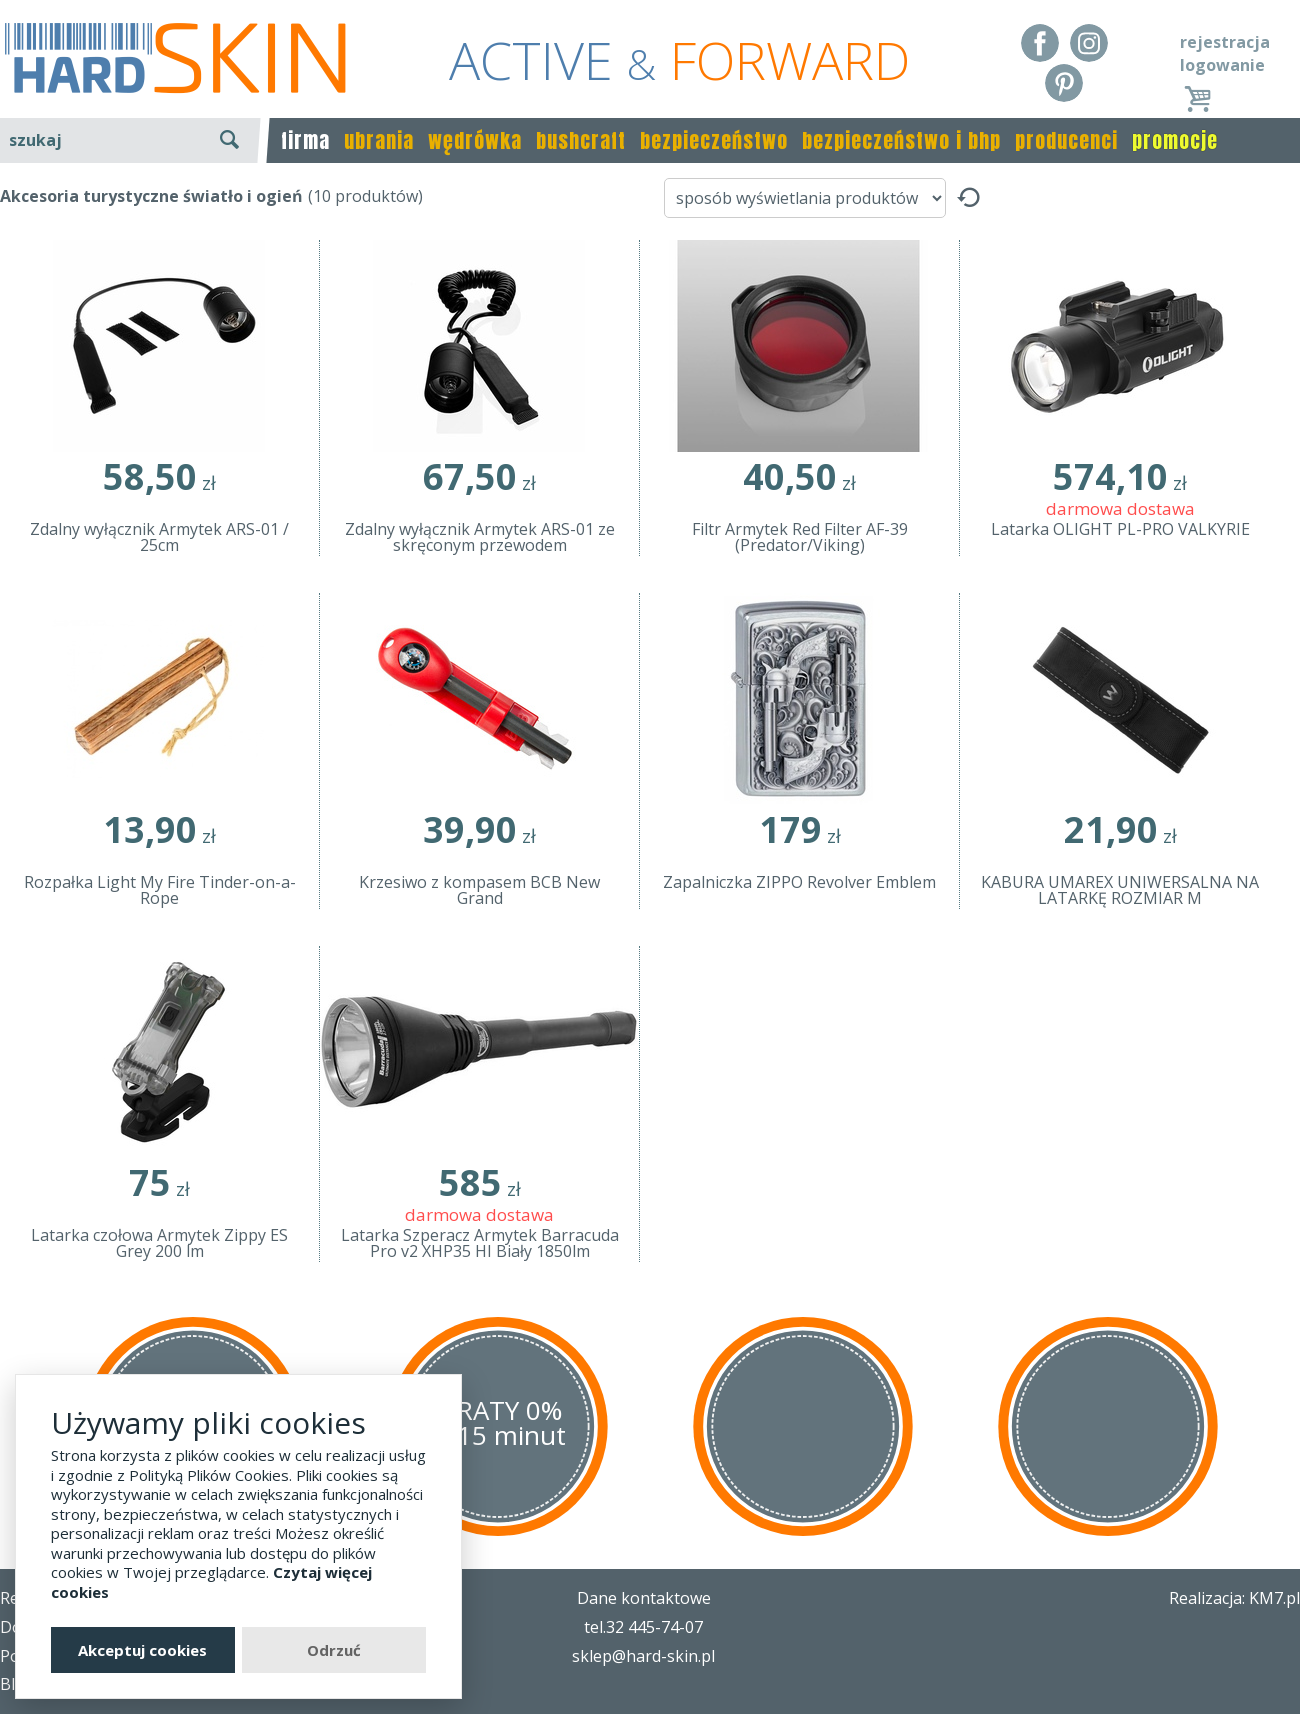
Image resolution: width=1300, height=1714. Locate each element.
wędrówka (475, 140)
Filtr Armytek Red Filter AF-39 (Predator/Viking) (800, 537)
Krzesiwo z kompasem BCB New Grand (479, 890)
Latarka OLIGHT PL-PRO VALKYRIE (1120, 529)
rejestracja (1225, 42)
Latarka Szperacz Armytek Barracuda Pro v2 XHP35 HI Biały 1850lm (480, 1243)
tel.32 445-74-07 (643, 1627)
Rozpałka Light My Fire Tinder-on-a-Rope (160, 890)
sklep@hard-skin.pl (643, 1656)
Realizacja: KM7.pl (1234, 1598)
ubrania (379, 140)
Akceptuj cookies (142, 1650)
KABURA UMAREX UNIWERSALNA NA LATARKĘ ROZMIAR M (1120, 890)
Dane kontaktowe (644, 1598)
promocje (1175, 140)
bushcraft (581, 140)
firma (305, 140)
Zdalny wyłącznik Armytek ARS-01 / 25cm (159, 537)
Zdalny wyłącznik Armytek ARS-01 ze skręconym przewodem (480, 537)
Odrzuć (334, 1650)
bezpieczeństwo (714, 140)
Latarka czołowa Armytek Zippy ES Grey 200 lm (159, 1243)
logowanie (1222, 65)
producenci (1066, 140)
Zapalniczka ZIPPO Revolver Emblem (799, 882)
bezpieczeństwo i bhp (901, 140)
